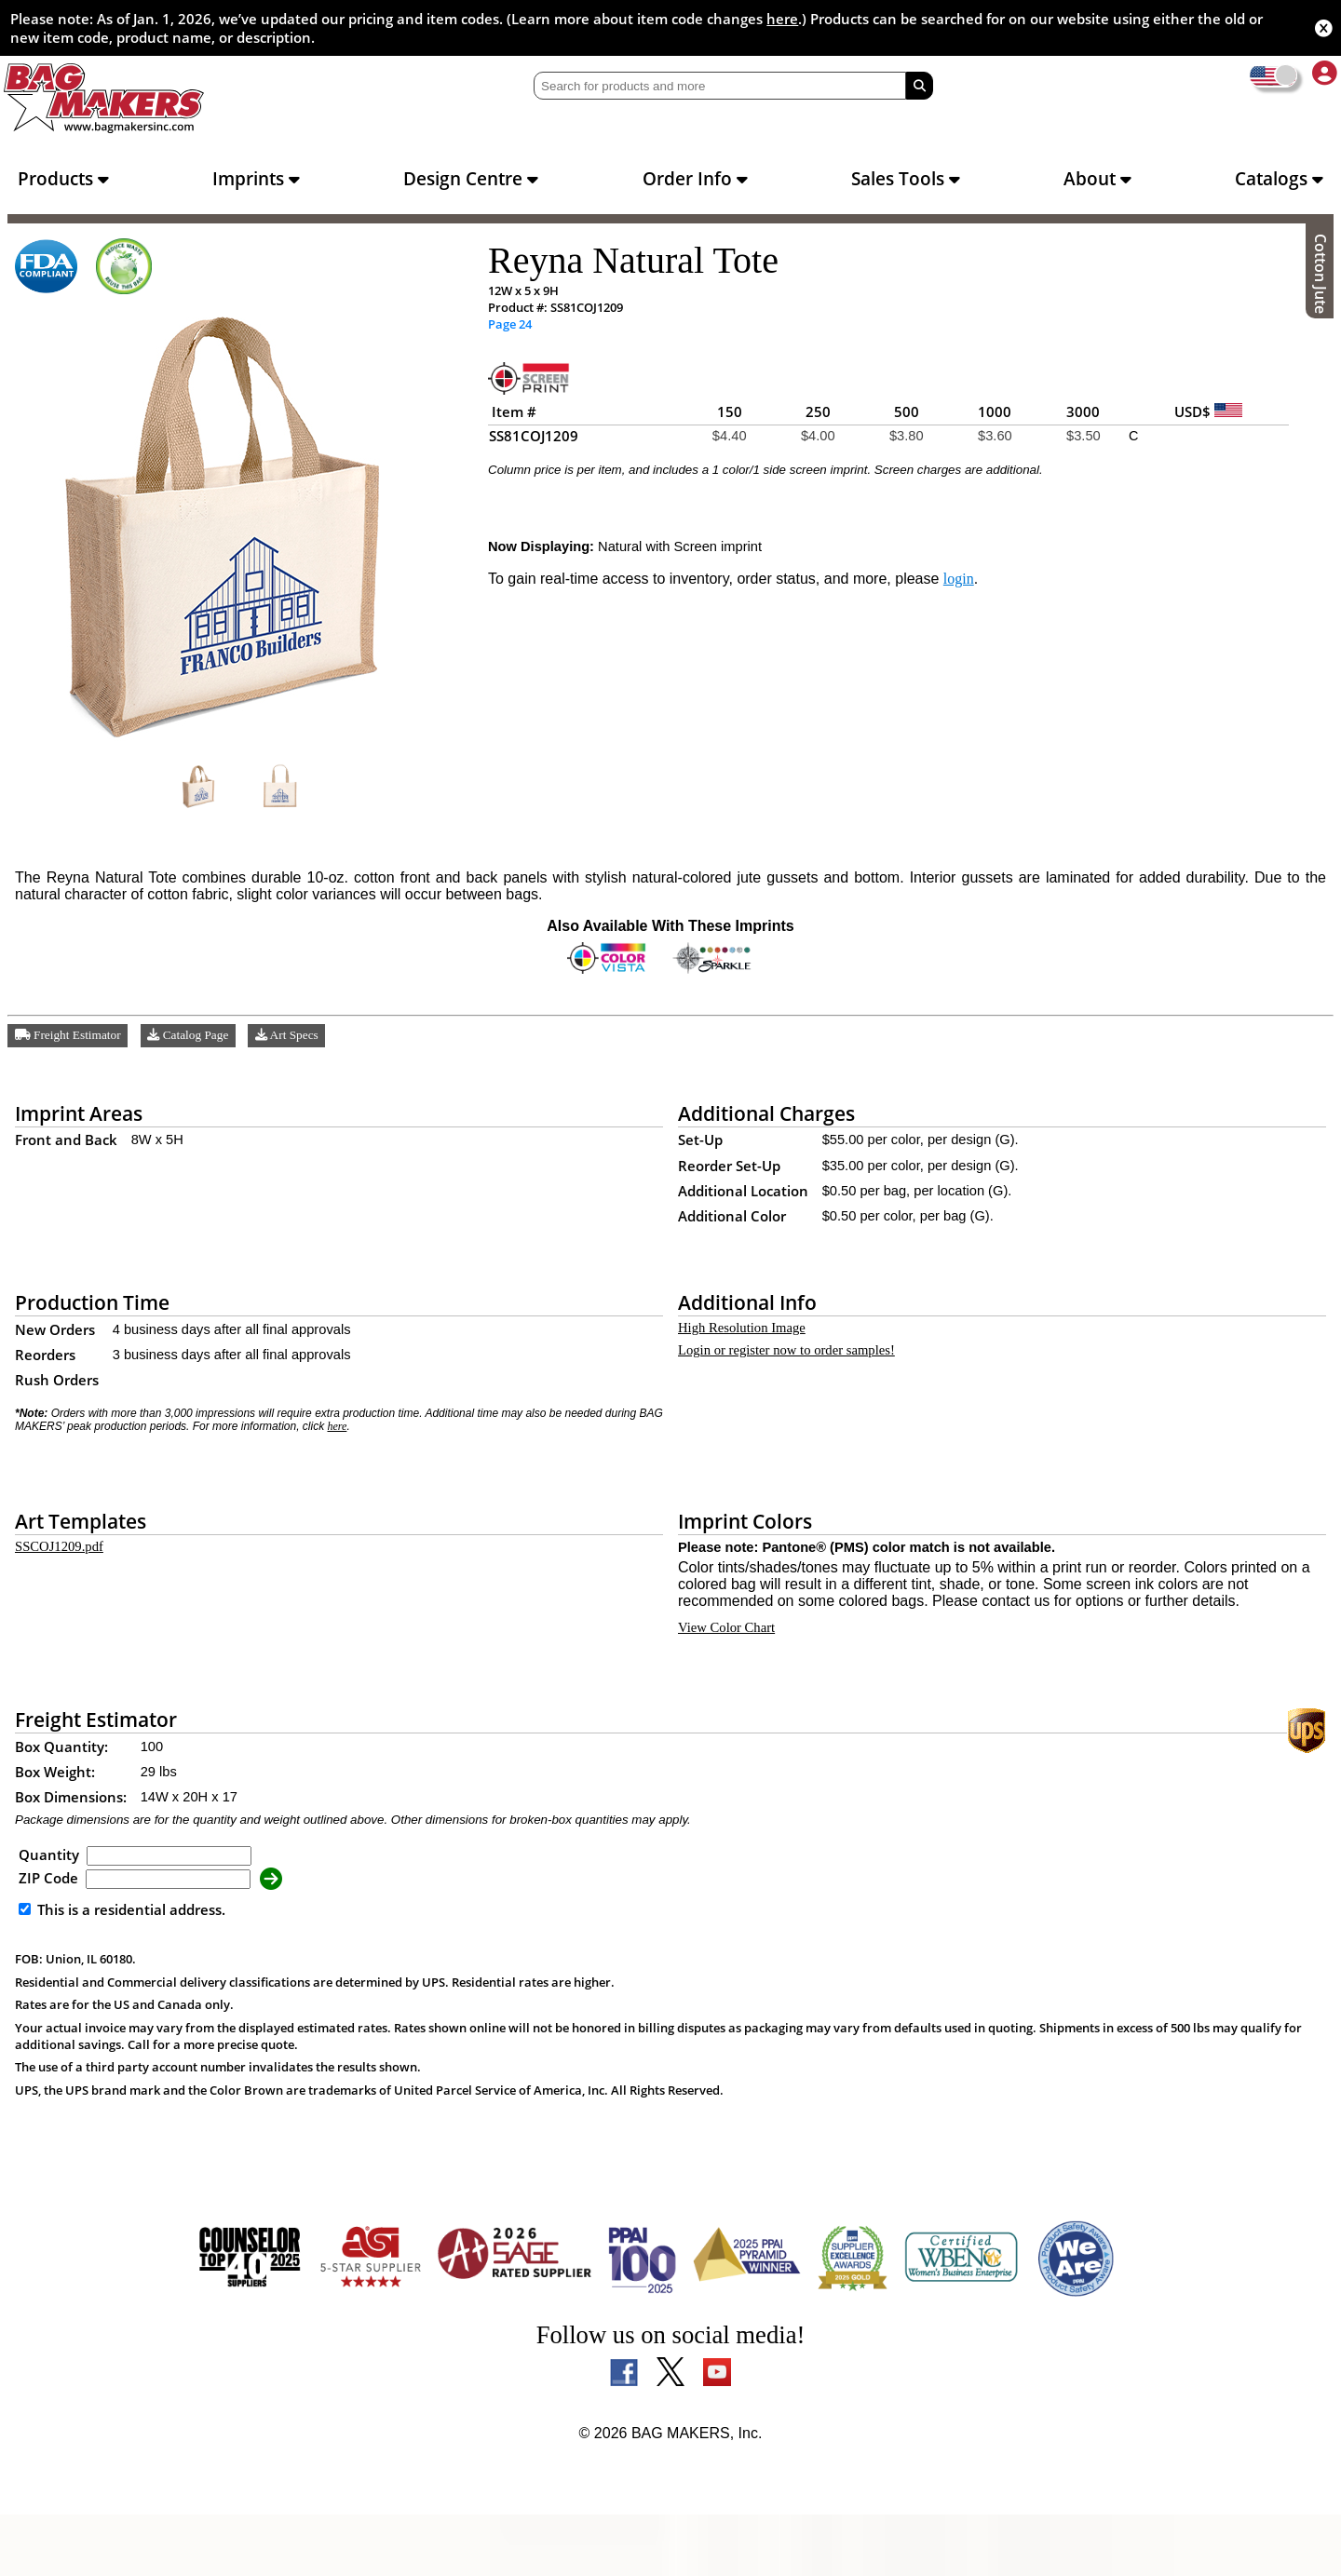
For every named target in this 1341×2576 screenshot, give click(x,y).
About (1097, 178)
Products (63, 178)
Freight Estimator (72, 1049)
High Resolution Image (750, 1344)
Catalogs (1279, 178)
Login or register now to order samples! (804, 1369)
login (991, 593)
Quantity (49, 1916)
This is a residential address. (122, 1971)
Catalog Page (199, 1049)
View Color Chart (731, 1684)
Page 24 (510, 325)
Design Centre (470, 178)
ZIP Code (48, 1939)
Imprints (256, 178)
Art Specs (302, 1049)
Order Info (695, 178)
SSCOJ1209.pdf (63, 1567)
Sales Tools (905, 178)
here (782, 18)
